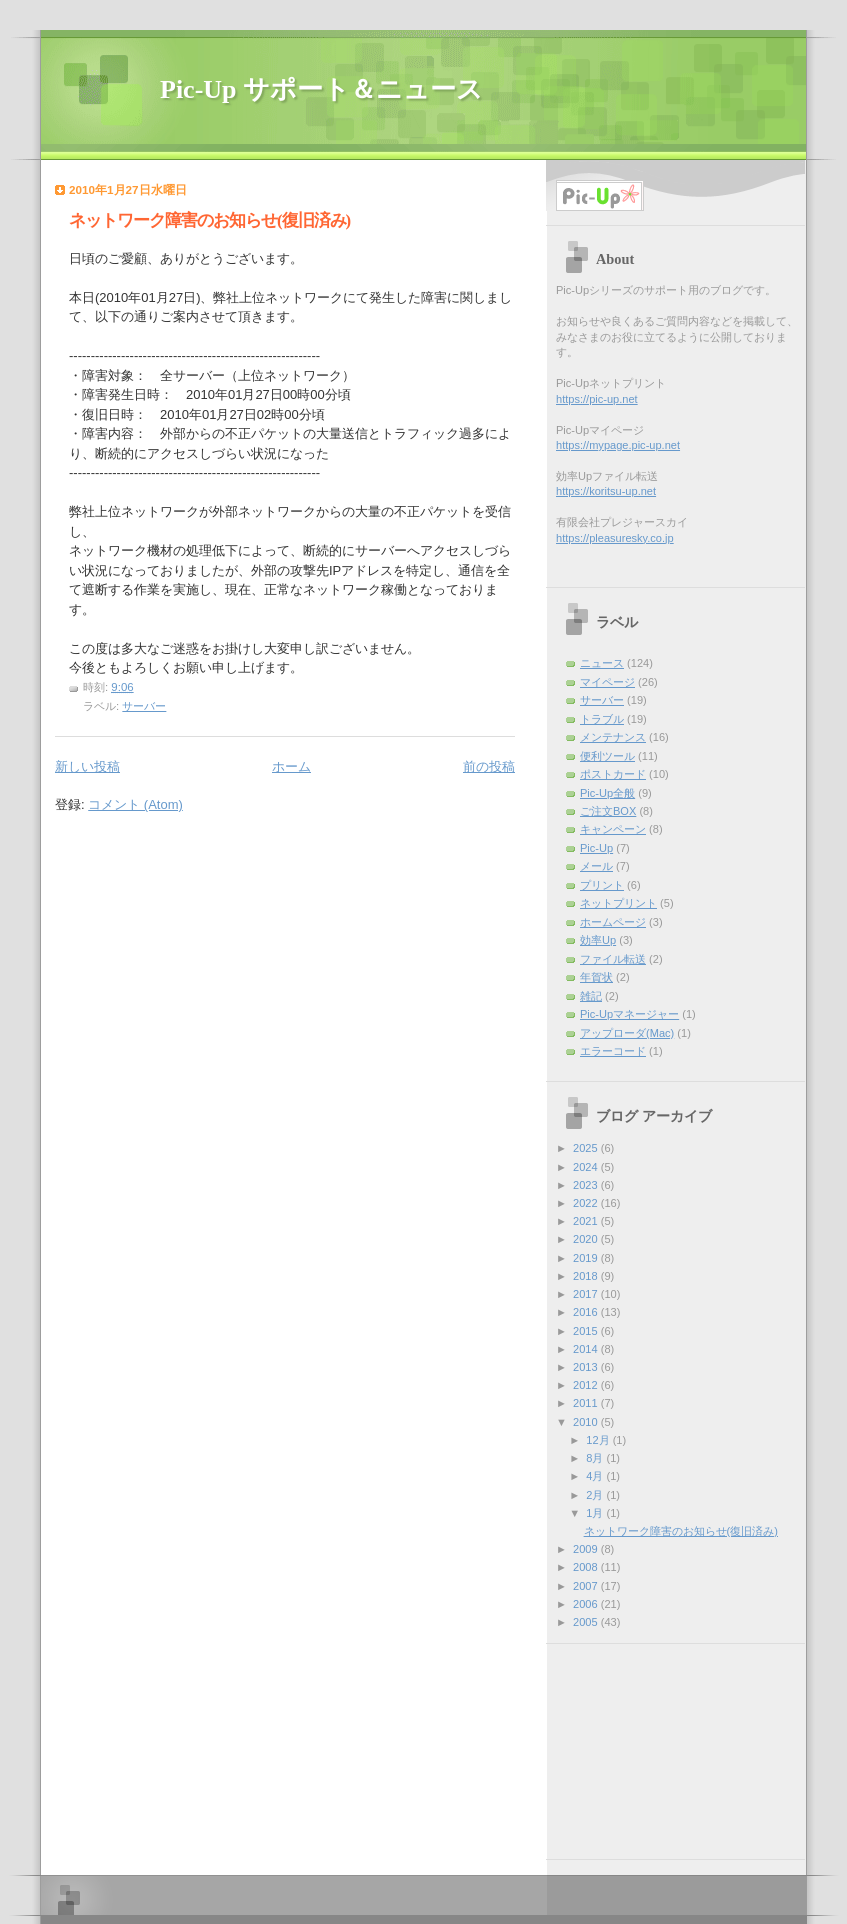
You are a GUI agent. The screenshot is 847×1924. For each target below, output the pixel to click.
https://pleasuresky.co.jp (615, 538)
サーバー (144, 706)
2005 (587, 1622)
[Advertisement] (662, 1744)
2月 (596, 1495)
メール (596, 866)
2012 (587, 1385)
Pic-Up (596, 848)
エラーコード (613, 1051)
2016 (587, 1312)
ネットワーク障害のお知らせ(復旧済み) (209, 220)
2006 (587, 1604)
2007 (587, 1586)
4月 (596, 1476)
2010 (587, 1422)
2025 (587, 1148)
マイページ (607, 682)
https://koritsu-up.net (606, 491)
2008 (587, 1567)
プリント (602, 885)
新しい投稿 (87, 766)
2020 (587, 1239)
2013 (587, 1367)
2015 (587, 1331)
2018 (587, 1276)
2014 (587, 1349)
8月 (596, 1458)
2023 (587, 1185)
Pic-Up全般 (607, 793)
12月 (599, 1440)
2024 (587, 1167)
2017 (587, 1294)
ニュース (602, 663)
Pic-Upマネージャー (629, 1014)
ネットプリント (618, 903)
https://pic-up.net (597, 399)
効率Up (598, 940)
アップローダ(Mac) (627, 1033)
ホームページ (613, 922)
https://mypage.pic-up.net (618, 445)
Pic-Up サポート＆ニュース (321, 89)
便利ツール (607, 756)
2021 (587, 1221)
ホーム (291, 766)
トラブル (602, 719)
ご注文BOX (608, 811)
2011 (587, 1403)
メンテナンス (613, 737)
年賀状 (596, 977)
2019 (587, 1258)
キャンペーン (613, 829)
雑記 (591, 996)
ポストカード (613, 774)
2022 (587, 1203)
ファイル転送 (613, 959)
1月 (596, 1513)
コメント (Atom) (135, 804)
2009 (587, 1549)
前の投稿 (489, 766)
